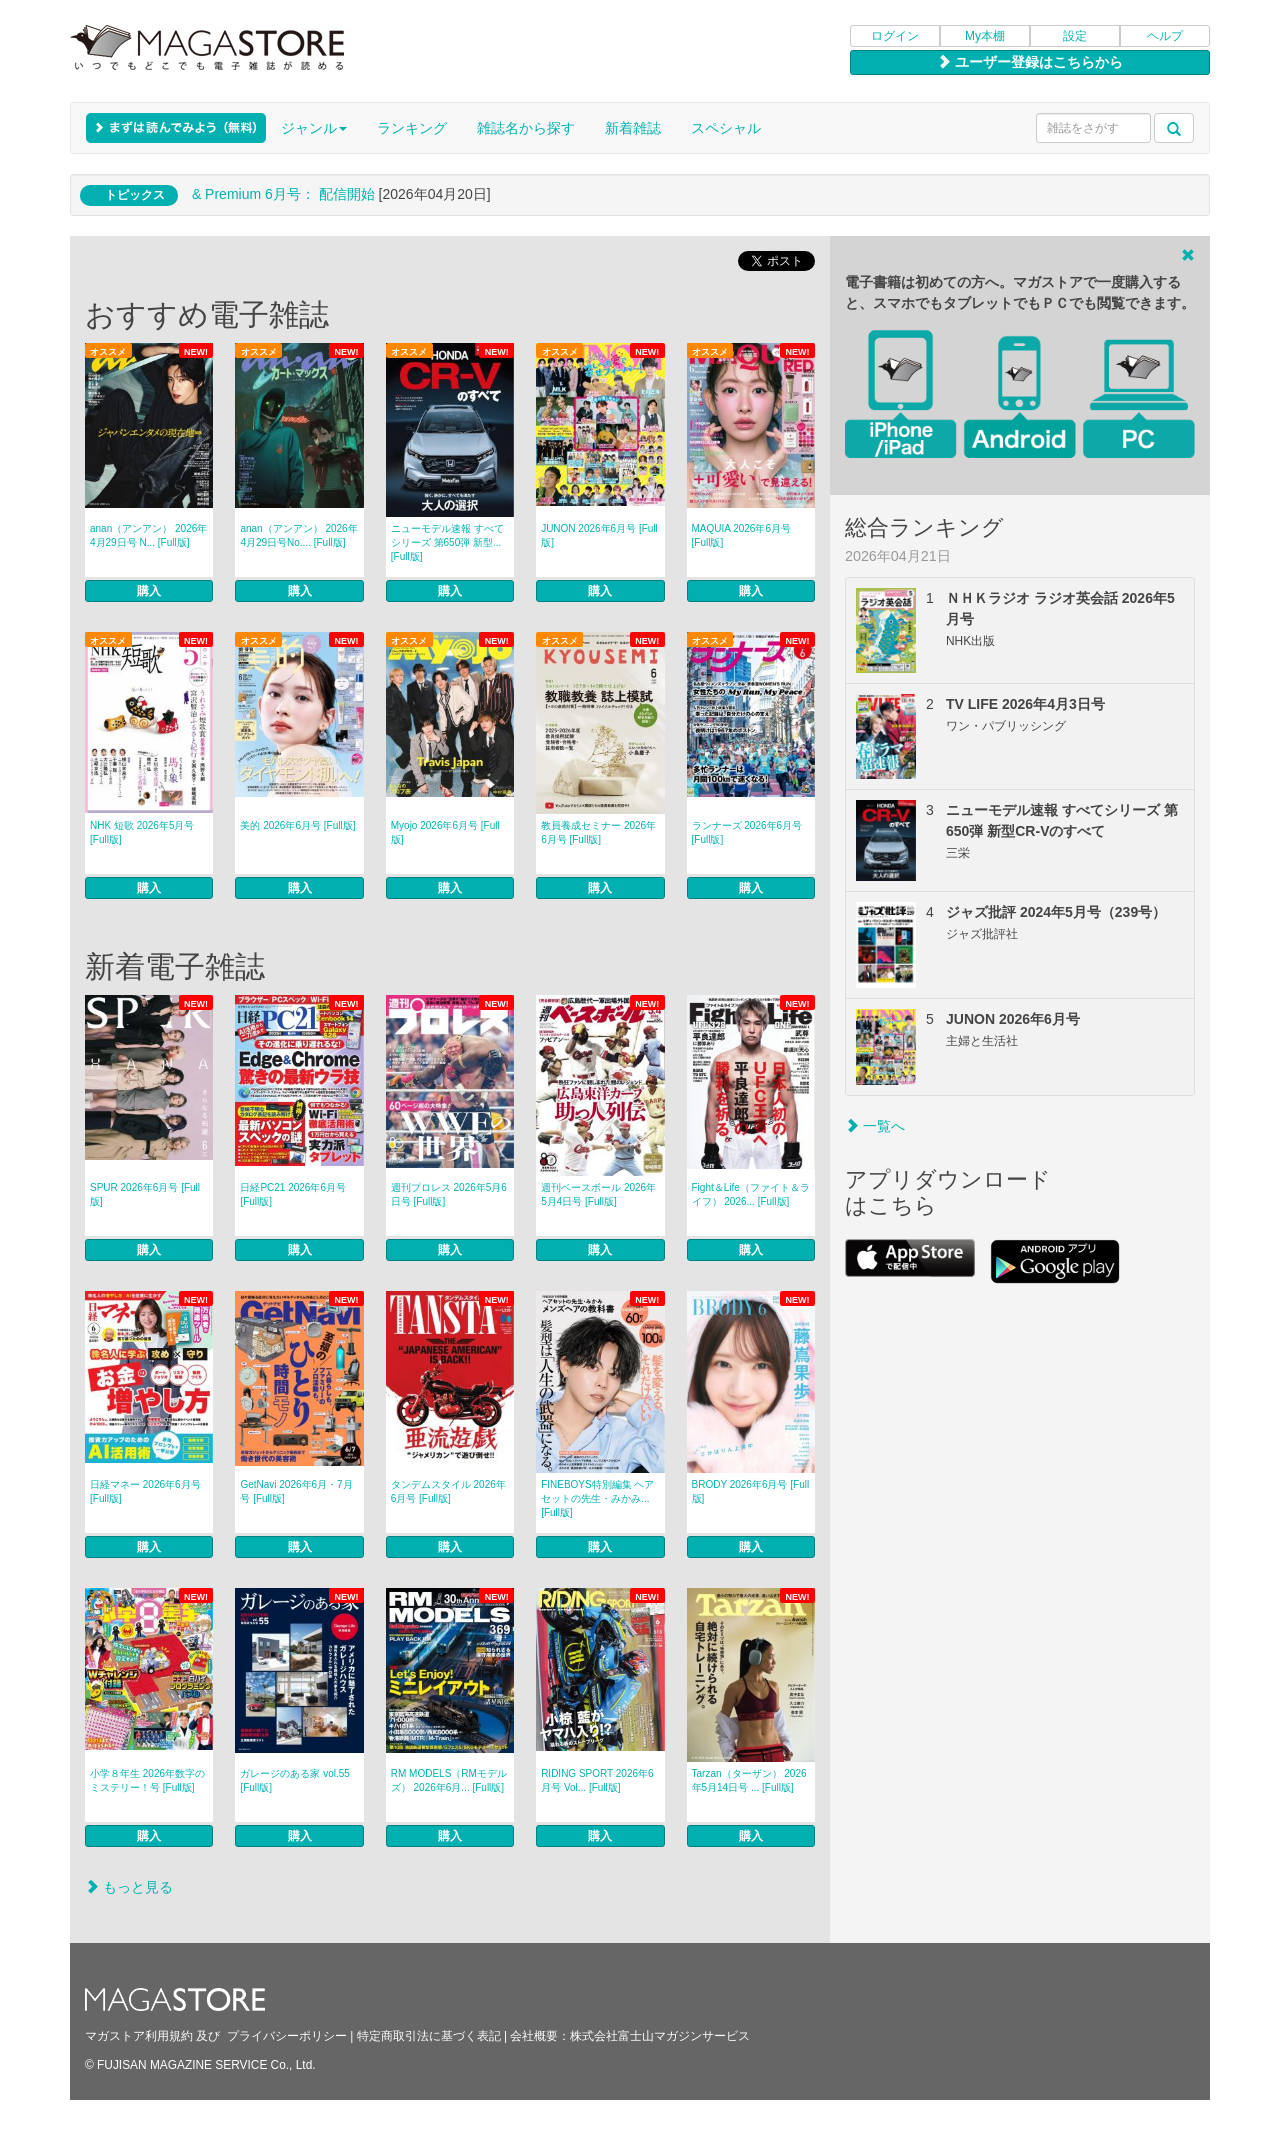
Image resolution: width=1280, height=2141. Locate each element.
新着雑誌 (633, 128)
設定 (1075, 36)
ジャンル (314, 128)
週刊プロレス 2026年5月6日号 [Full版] (449, 1194)
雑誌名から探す (526, 128)
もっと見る (129, 1887)
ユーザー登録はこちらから (1030, 62)
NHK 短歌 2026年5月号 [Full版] (142, 832)
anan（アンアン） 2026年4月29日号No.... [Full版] (298, 535)
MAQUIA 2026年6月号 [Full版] (741, 535)
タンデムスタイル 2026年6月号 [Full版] (448, 1491)
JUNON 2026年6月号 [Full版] (599, 535)
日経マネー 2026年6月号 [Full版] (145, 1491)
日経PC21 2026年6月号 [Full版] (293, 1194)
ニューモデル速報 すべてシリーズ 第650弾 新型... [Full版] (447, 542)
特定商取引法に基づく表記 (429, 2036)
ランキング (412, 128)
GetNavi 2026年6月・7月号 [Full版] (296, 1491)
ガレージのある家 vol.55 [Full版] (294, 1780)
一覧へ (875, 1126)
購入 (149, 591)
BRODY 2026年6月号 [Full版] (751, 1491)
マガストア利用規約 (139, 2036)
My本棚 (985, 36)
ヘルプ (1165, 36)
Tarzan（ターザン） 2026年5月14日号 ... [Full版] (749, 1780)
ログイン (895, 36)
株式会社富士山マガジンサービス (660, 2036)
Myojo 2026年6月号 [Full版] (445, 832)
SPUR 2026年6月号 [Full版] (145, 1194)
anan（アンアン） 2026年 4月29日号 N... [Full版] (148, 535)
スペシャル (726, 128)
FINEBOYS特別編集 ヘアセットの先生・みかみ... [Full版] (597, 1498)
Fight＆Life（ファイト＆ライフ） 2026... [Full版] (751, 1194)
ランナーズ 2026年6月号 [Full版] (747, 832)
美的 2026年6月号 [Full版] (297, 825)
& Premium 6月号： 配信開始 (283, 194)
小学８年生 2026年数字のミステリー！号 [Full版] (147, 1780)
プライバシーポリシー (287, 2036)
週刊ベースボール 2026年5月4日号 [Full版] (598, 1194)
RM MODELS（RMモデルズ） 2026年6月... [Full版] (449, 1780)
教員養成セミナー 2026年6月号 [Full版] (598, 832)
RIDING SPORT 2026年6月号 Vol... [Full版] (597, 1780)
